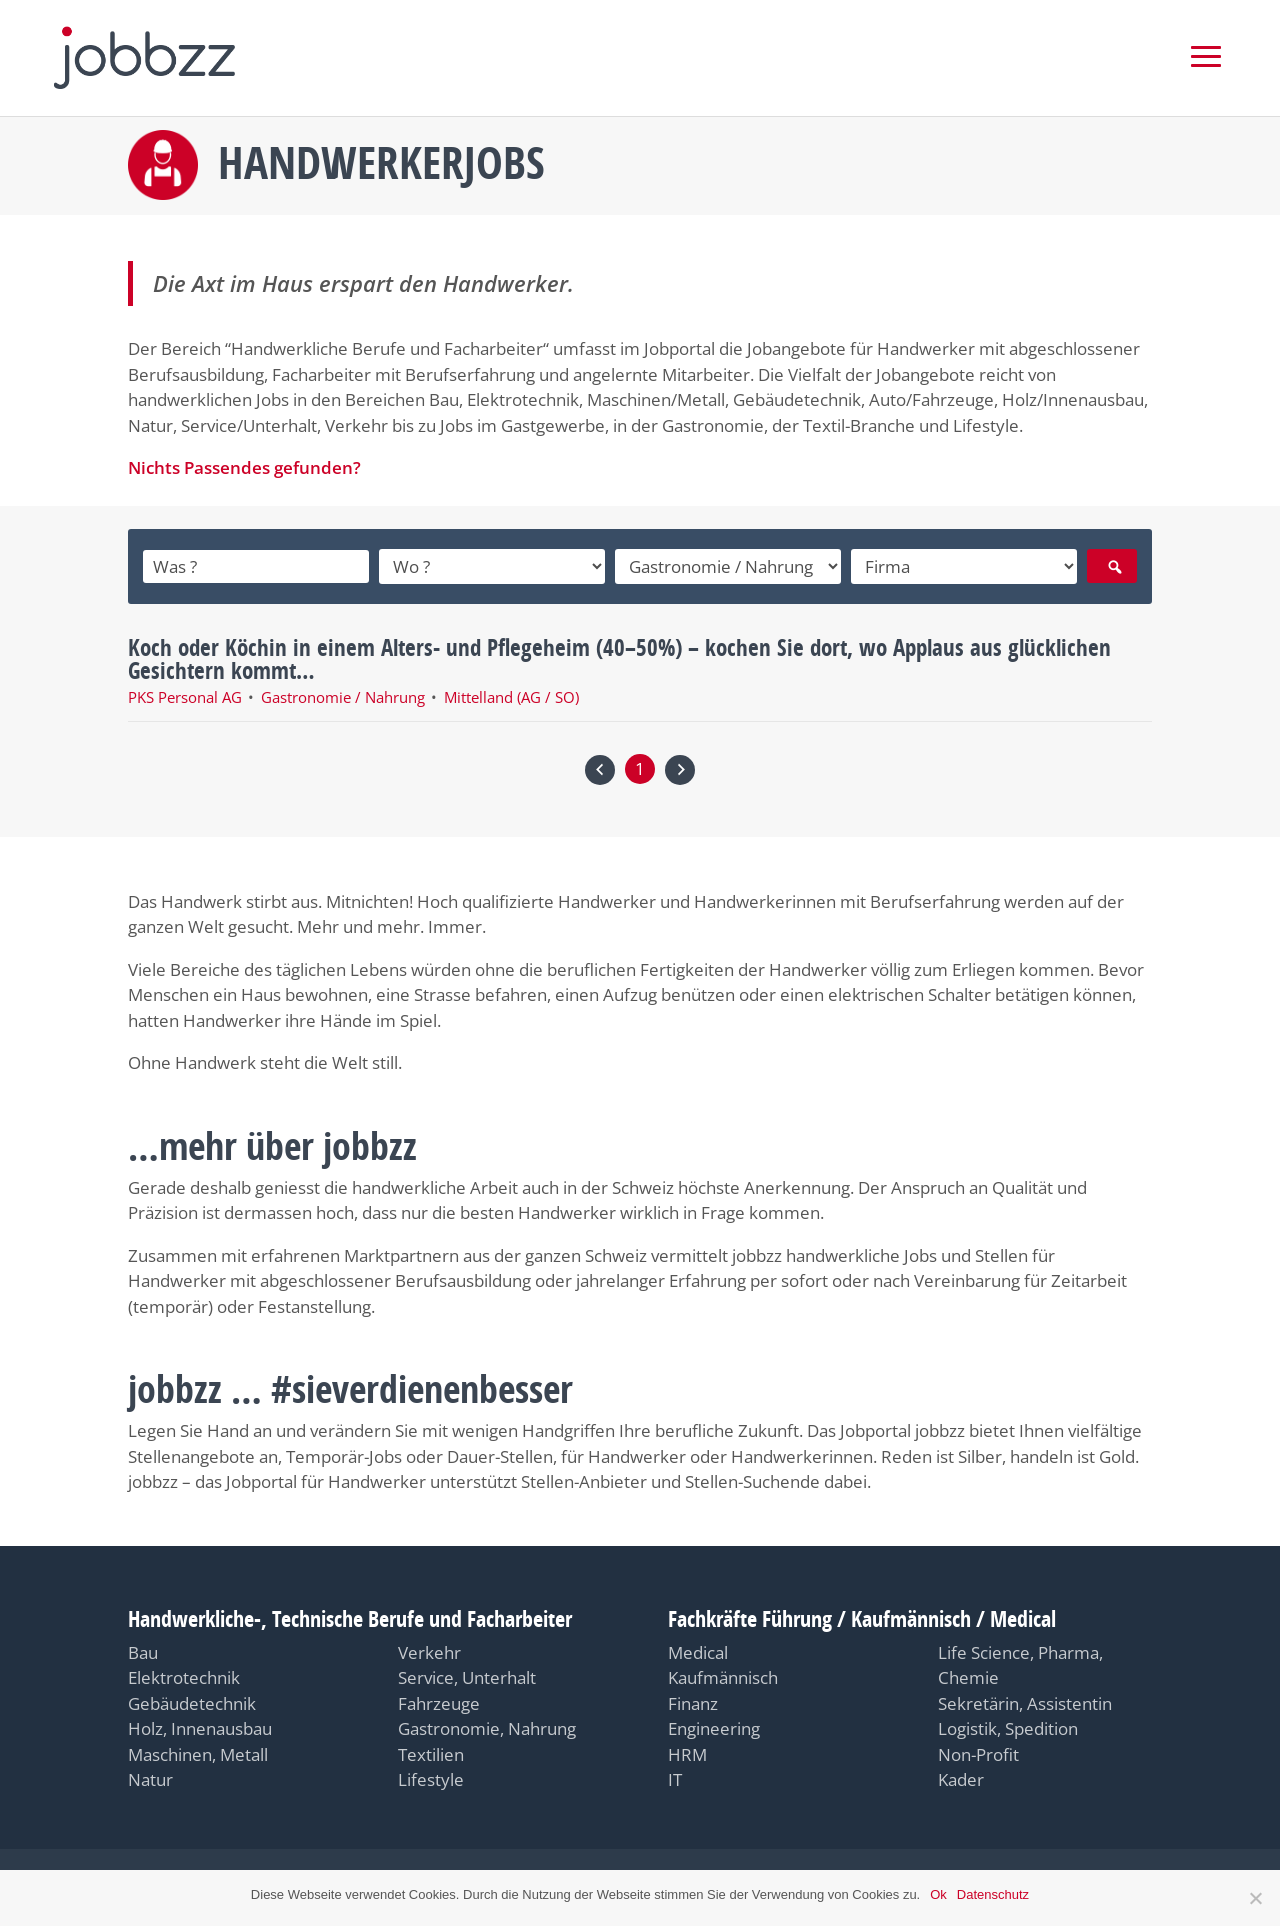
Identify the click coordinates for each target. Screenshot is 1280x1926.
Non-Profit (978, 1750)
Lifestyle (431, 1775)
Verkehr (429, 1648)
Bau (143, 1648)
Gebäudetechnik (192, 1699)
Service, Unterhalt (467, 1673)
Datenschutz (993, 1894)
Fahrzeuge (439, 1699)
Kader (961, 1775)
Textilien (431, 1750)
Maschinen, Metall (198, 1750)
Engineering (714, 1724)
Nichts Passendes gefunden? (244, 464)
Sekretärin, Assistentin (1025, 1699)
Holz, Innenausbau (200, 1724)
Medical (698, 1648)
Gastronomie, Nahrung (487, 1724)
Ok (938, 1894)
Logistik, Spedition (1008, 1724)
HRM (687, 1750)
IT (675, 1775)
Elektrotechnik (184, 1673)
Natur (150, 1775)
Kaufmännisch (723, 1673)
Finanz (693, 1699)
